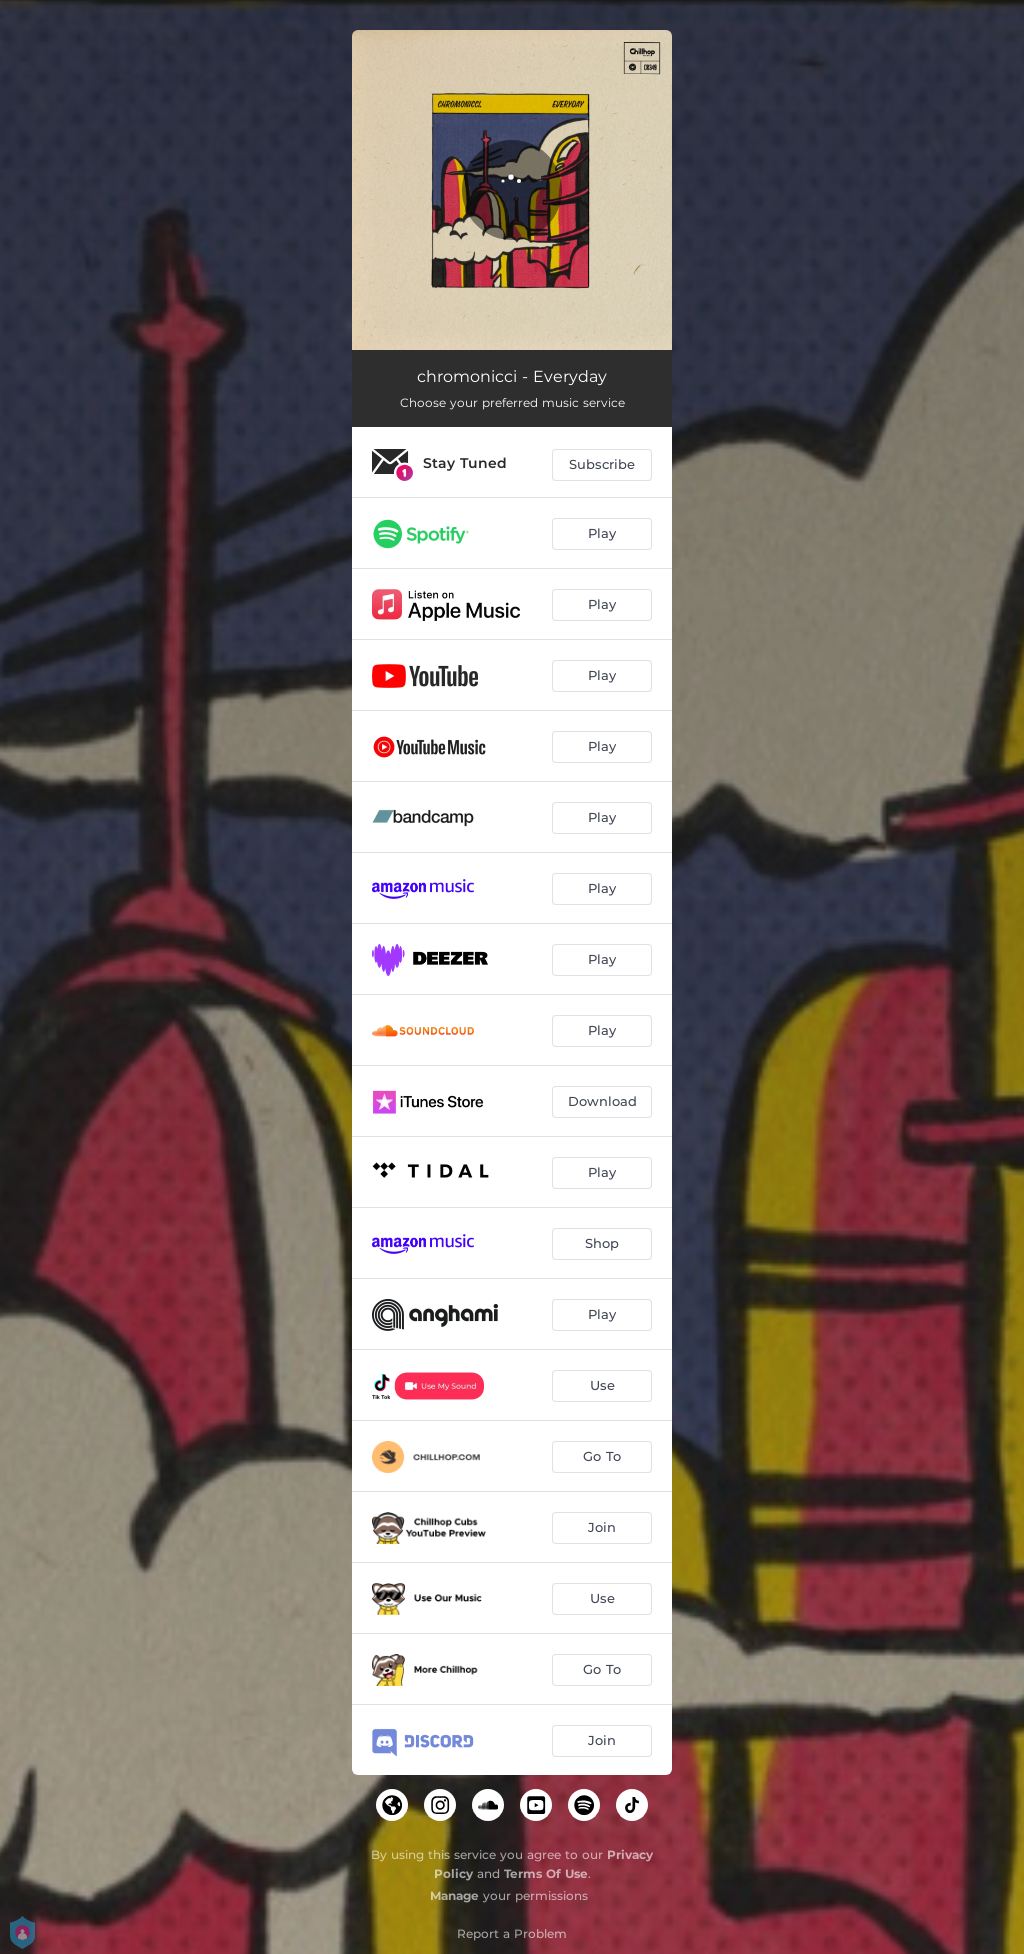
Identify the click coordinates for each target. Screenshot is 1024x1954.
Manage (454, 1895)
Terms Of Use (546, 1873)
